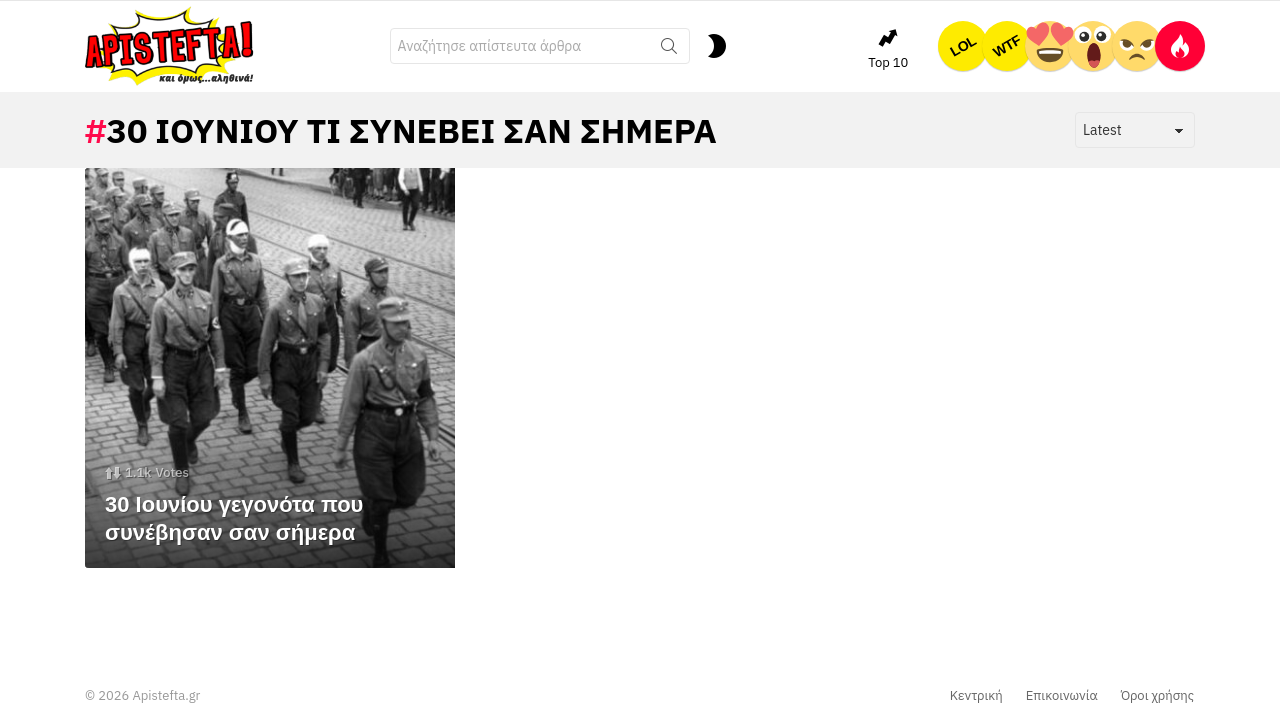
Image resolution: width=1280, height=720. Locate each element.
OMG (1093, 46)
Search (669, 50)
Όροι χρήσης (1157, 696)
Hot (1180, 46)
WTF (1007, 46)
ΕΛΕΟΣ (1137, 46)
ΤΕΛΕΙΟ (1050, 46)
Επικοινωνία (1062, 696)
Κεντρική (976, 696)
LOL (963, 46)
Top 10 (888, 49)
